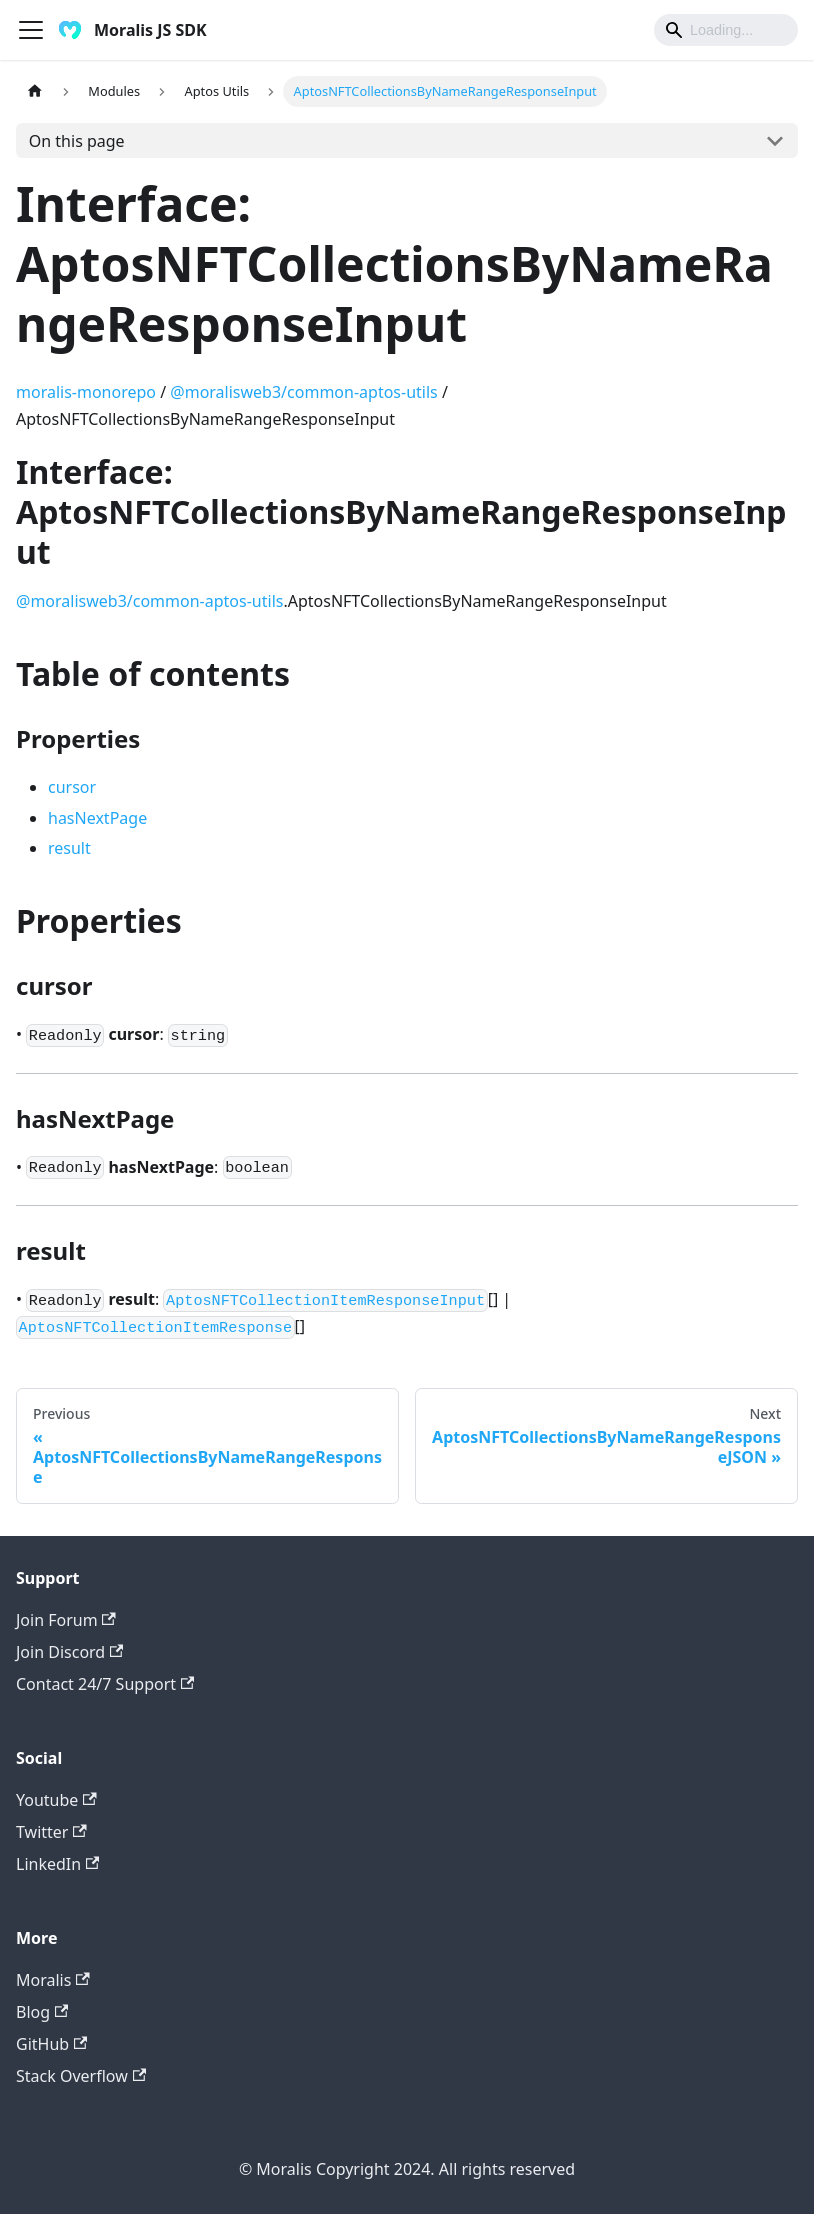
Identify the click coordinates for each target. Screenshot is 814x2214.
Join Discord (69, 1652)
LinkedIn (57, 1864)
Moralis (53, 1980)
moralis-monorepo (86, 392)
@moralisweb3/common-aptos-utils (303, 392)
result (69, 848)
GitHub (51, 2044)
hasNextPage (97, 818)
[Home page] (35, 91)
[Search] (726, 30)
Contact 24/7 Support (105, 1684)
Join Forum (66, 1620)
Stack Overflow (81, 2076)
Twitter (51, 1832)
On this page (77, 141)
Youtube (56, 1800)
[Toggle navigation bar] (31, 30)
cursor (72, 787)
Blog (42, 2012)
